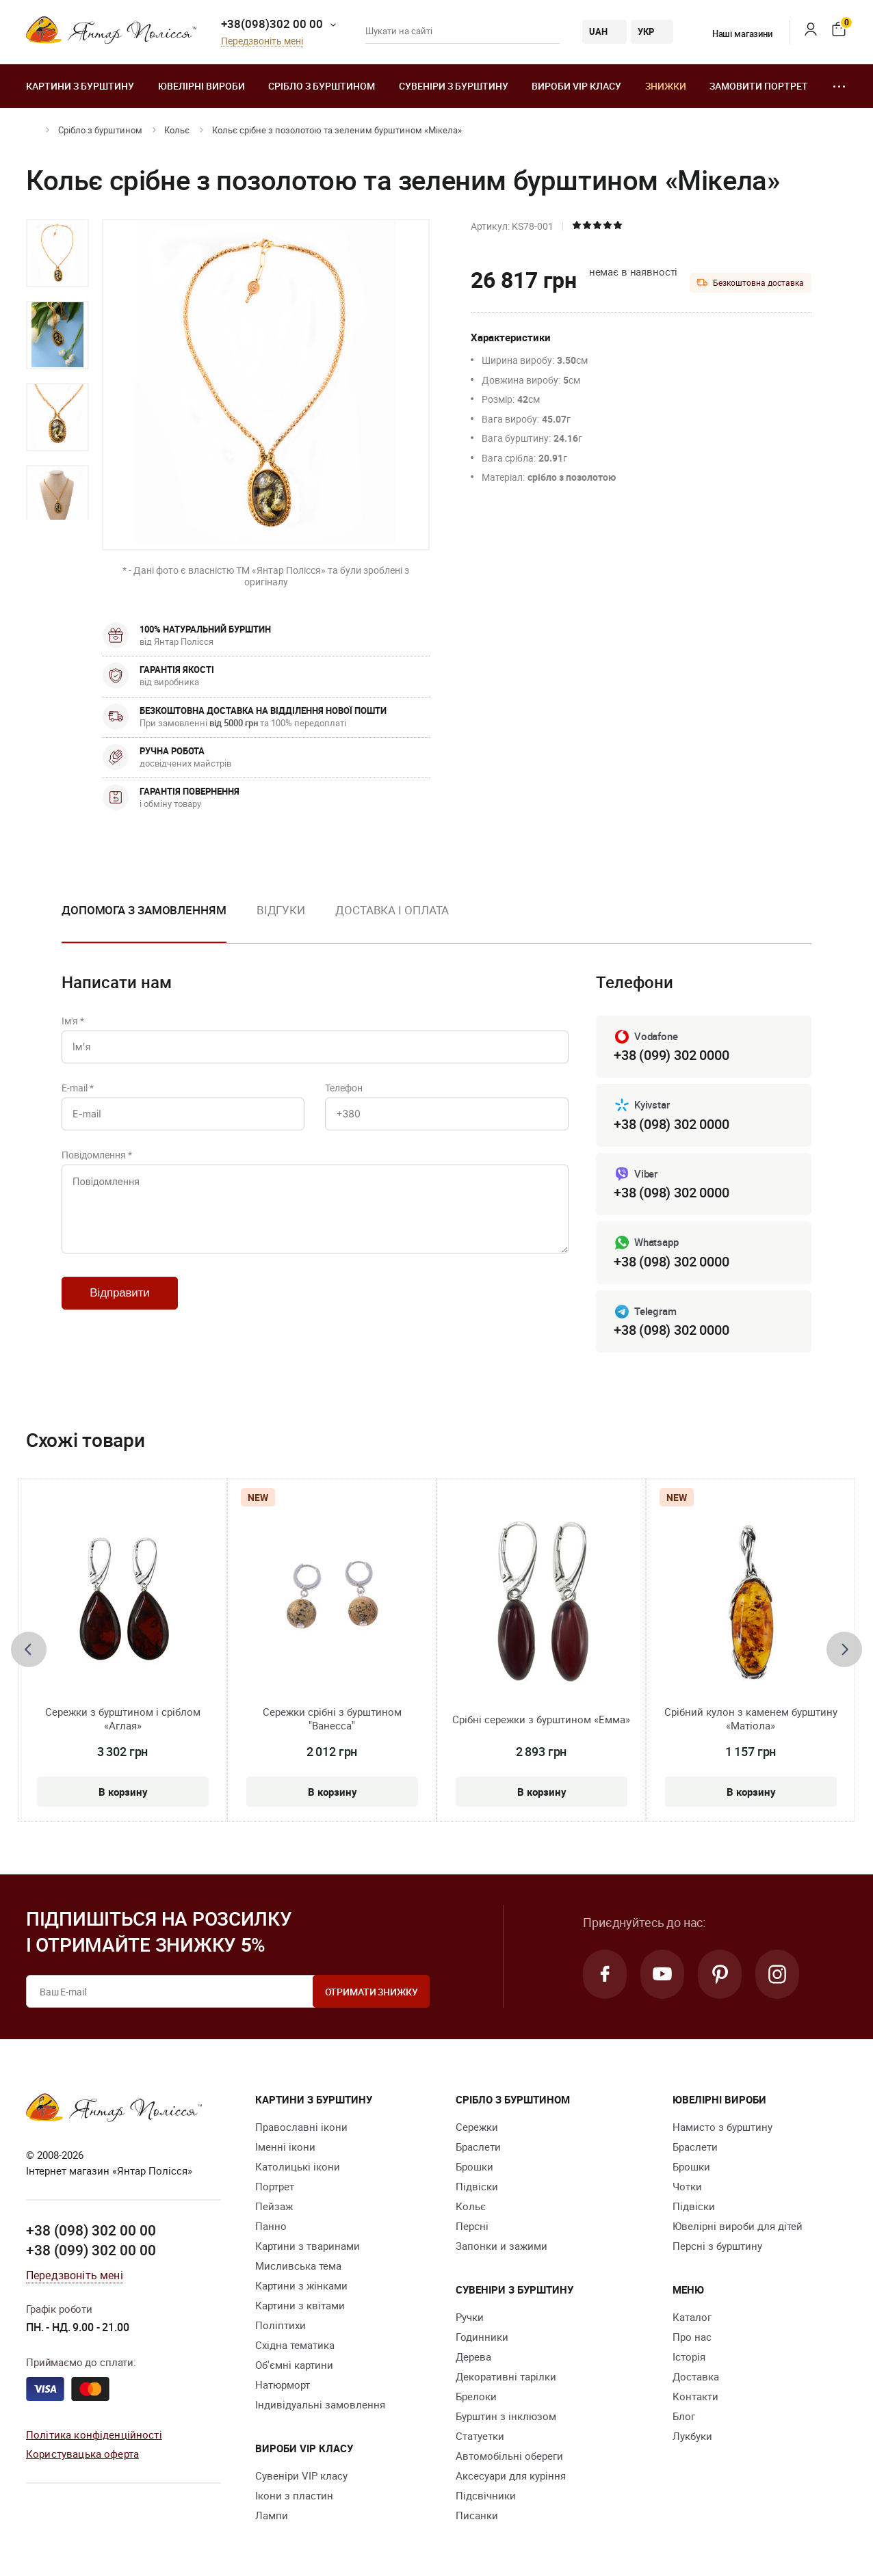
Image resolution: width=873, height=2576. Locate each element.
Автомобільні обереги (509, 2455)
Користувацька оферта (82, 2453)
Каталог (692, 2317)
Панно (271, 2226)
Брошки (474, 2166)
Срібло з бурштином (321, 85)
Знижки (665, 85)
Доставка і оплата (392, 910)
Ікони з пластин (294, 2495)
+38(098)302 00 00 (272, 23)
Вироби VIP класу (576, 85)
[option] (57, 253)
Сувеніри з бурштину (453, 85)
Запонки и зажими (501, 2246)
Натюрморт (282, 2384)
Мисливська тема (298, 2265)
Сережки (477, 2127)
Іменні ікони (285, 2146)
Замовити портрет (758, 85)
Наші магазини (733, 33)
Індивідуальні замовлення (320, 2404)
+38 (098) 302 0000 (671, 1124)
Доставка (696, 2376)
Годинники (482, 2336)
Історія (689, 2356)
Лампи (271, 2515)
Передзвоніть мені (262, 41)
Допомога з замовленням (144, 910)
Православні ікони (301, 2127)
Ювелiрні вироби (201, 85)
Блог (684, 2416)
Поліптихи (280, 2325)
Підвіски (477, 2186)
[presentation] (29, 1649)
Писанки (477, 2515)
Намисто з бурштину (722, 2127)
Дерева (473, 2356)
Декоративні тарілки (506, 2376)
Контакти (695, 2396)
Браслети (478, 2146)
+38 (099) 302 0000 (671, 1055)
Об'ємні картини (294, 2365)
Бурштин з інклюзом (506, 2416)
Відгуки (281, 910)
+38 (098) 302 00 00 (91, 2230)
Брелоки (476, 2396)
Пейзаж (274, 2206)
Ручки (470, 2317)
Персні (472, 2226)
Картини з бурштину (80, 85)
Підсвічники (486, 2495)
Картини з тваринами (307, 2246)
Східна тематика (295, 2345)
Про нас (692, 2336)
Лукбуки (692, 2436)
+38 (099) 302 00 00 (91, 2249)
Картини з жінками (301, 2285)
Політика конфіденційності (94, 2434)
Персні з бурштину (717, 2246)
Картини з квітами (300, 2305)
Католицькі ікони (297, 2166)
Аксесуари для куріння (511, 2475)
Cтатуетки (480, 2436)
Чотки (687, 2186)
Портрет (274, 2186)
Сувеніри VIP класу (301, 2475)
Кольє (177, 129)
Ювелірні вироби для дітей (738, 2226)
